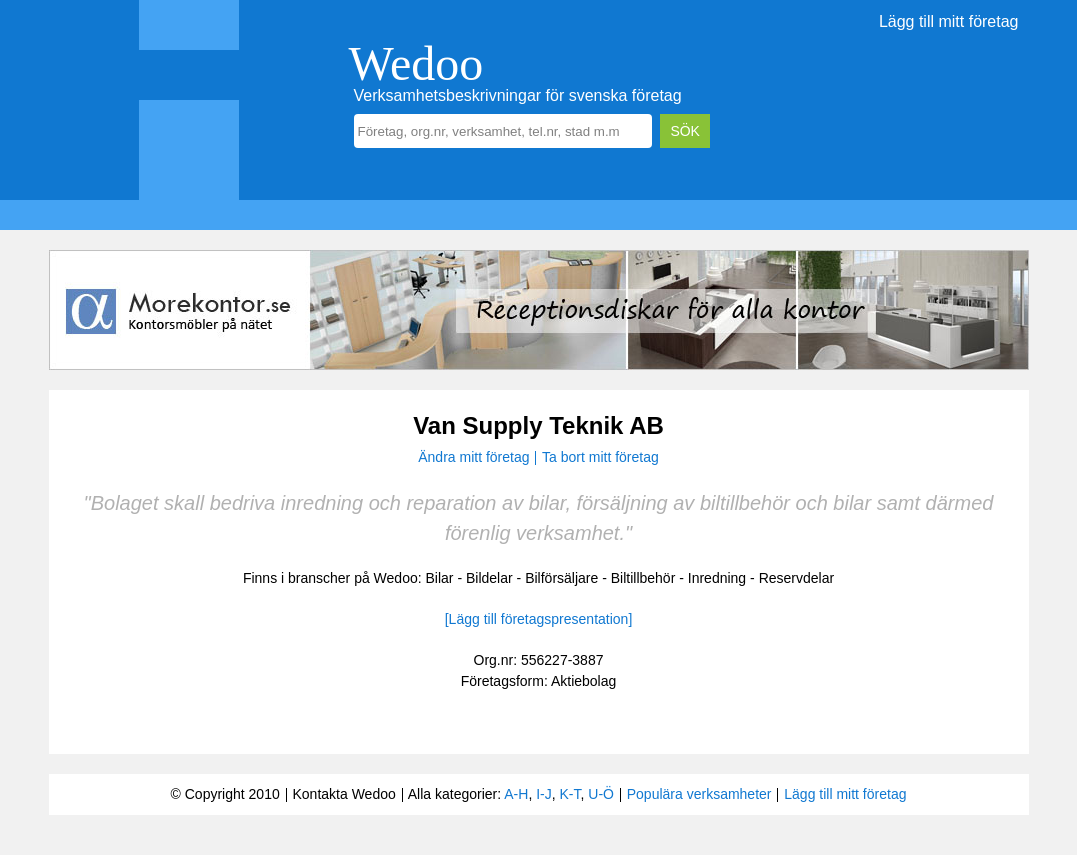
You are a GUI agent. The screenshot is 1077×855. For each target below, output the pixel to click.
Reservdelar (796, 578)
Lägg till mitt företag (949, 21)
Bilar (440, 578)
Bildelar (489, 578)
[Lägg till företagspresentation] (539, 619)
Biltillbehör (643, 578)
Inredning (717, 578)
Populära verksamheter (699, 794)
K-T (570, 794)
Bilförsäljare (561, 578)
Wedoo (416, 63)
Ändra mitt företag (473, 457)
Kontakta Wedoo (343, 794)
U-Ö (601, 794)
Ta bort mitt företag (600, 457)
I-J (544, 794)
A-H (516, 794)
